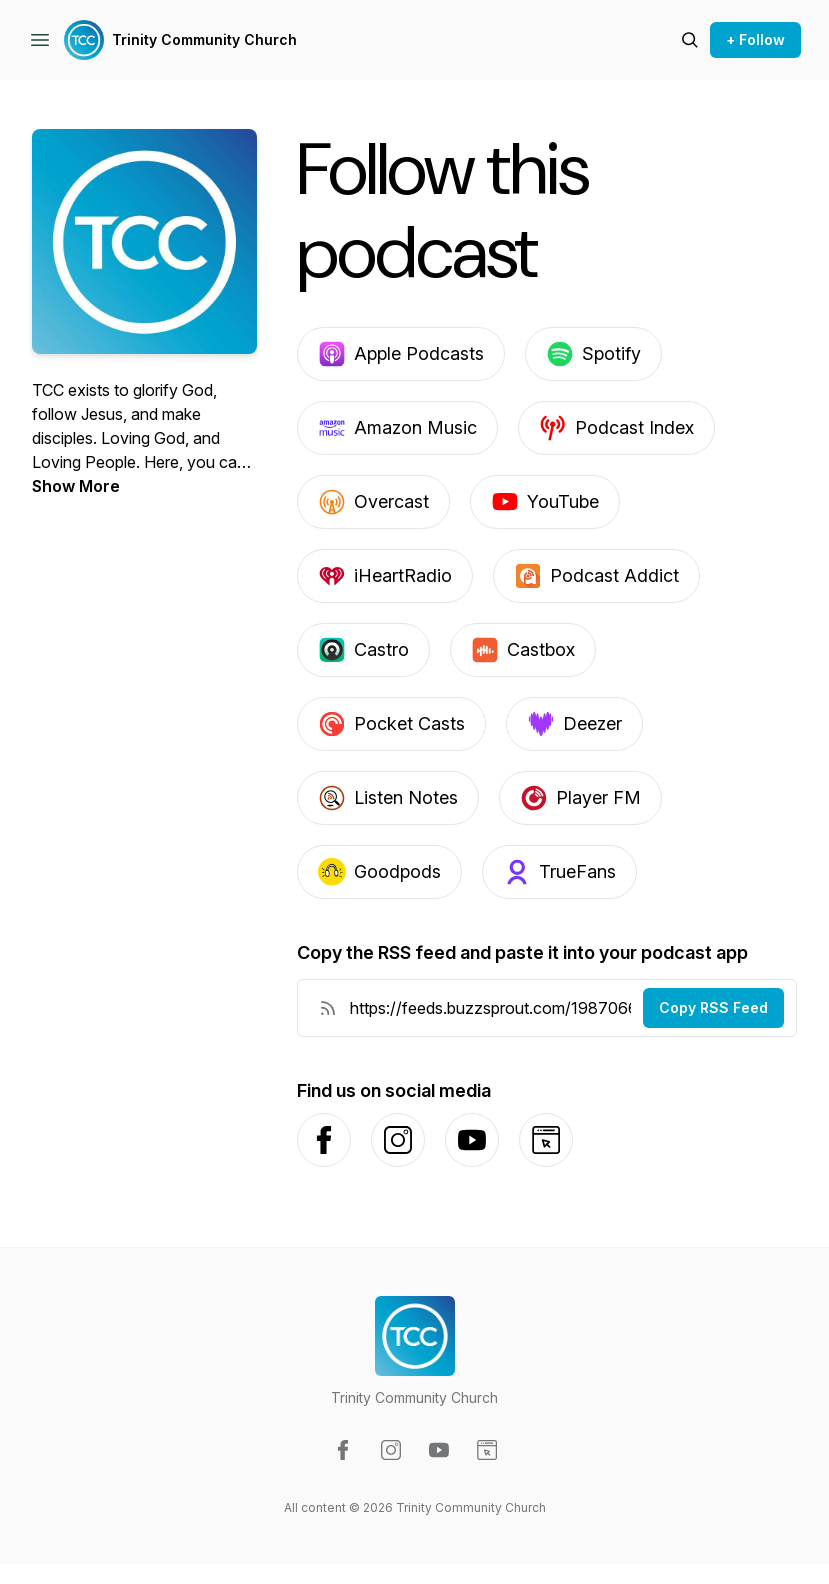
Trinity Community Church (204, 39)
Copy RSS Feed (713, 1007)
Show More (76, 486)
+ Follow (755, 39)
